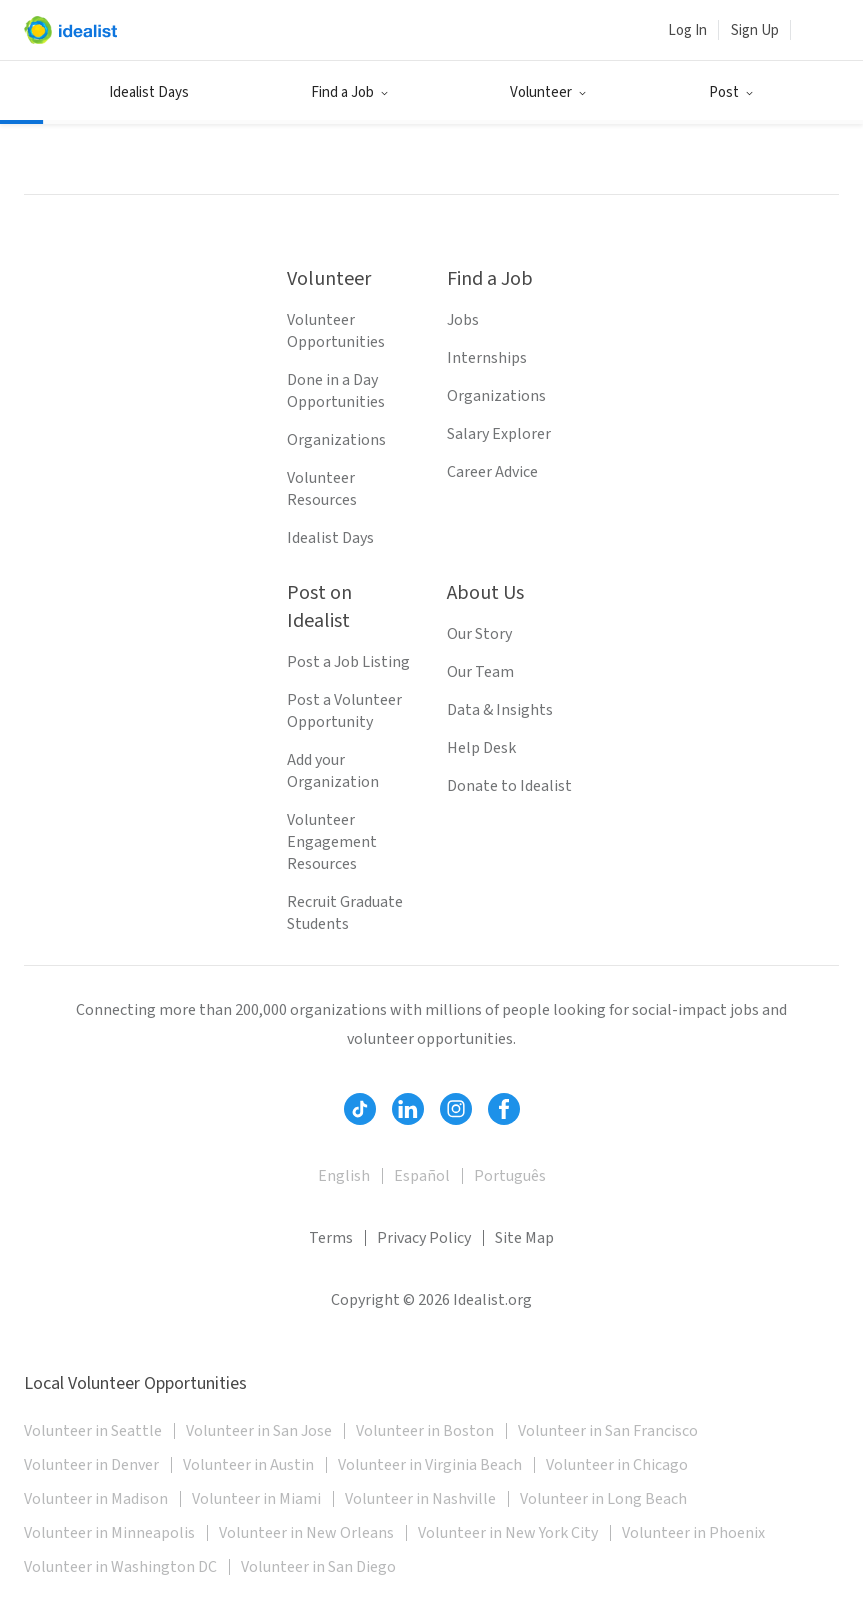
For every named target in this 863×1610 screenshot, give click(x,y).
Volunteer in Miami (256, 1499)
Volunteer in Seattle (93, 1431)
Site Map (524, 1238)
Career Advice (492, 472)
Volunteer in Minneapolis (109, 1533)
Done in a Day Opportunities (336, 391)
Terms (331, 1238)
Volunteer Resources (322, 489)
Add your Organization (333, 771)
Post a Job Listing (348, 662)
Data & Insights (500, 710)
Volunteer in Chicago (617, 1465)
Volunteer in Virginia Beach (430, 1465)
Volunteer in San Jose (259, 1431)
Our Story (479, 634)
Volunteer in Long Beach (603, 1499)
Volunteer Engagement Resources (332, 842)
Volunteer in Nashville (420, 1499)
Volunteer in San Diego (318, 1567)
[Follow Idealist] (360, 1109)
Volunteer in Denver (91, 1465)
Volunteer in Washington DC (120, 1567)
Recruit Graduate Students (345, 913)
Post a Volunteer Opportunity (344, 711)
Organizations (336, 440)
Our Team (480, 672)
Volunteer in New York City (508, 1533)
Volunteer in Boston (425, 1431)
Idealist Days (149, 92)
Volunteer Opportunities (336, 331)
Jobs (463, 320)
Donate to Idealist (509, 786)
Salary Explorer (499, 434)
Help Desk (481, 748)
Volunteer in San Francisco (608, 1431)
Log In (687, 30)
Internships (487, 358)
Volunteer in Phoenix (693, 1533)
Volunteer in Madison (96, 1499)
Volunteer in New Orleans (306, 1533)
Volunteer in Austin (248, 1465)
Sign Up (755, 30)
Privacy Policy (424, 1238)
